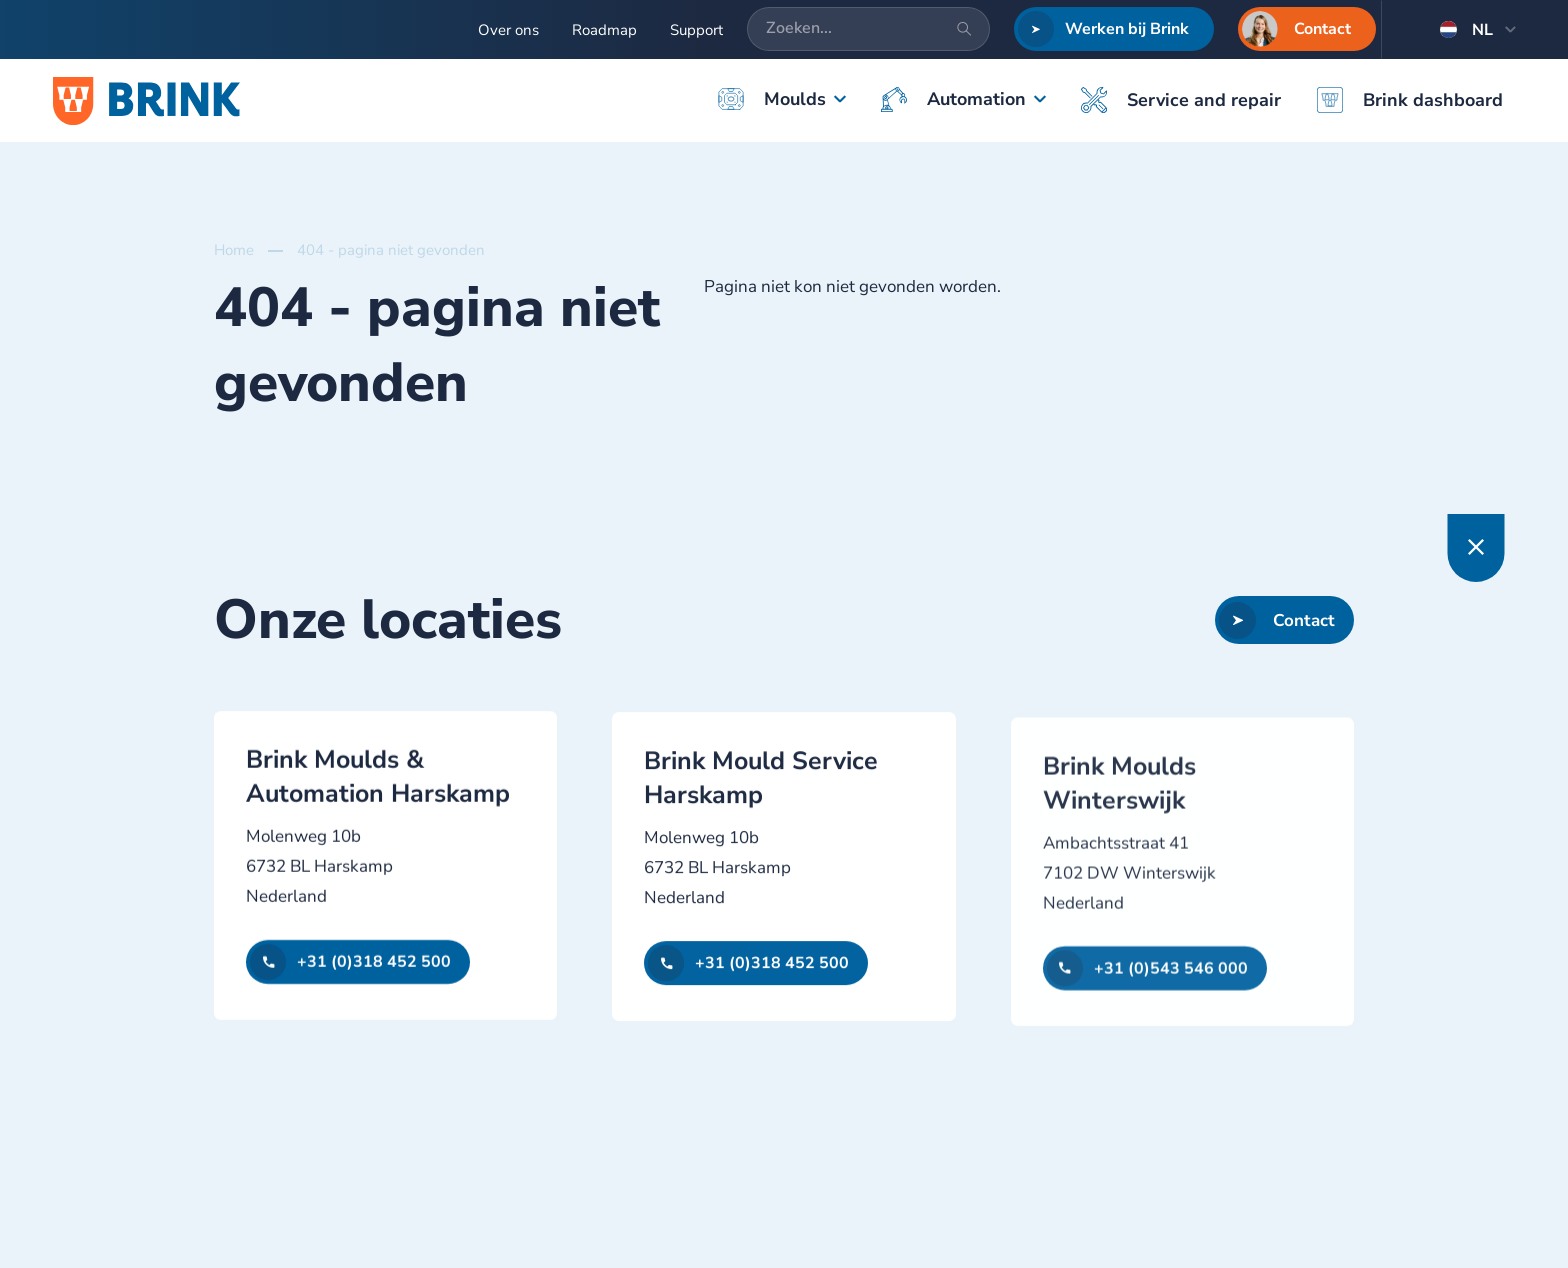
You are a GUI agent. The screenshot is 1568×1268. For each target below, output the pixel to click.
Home (234, 250)
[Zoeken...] (868, 29)
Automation (953, 99)
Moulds (772, 99)
